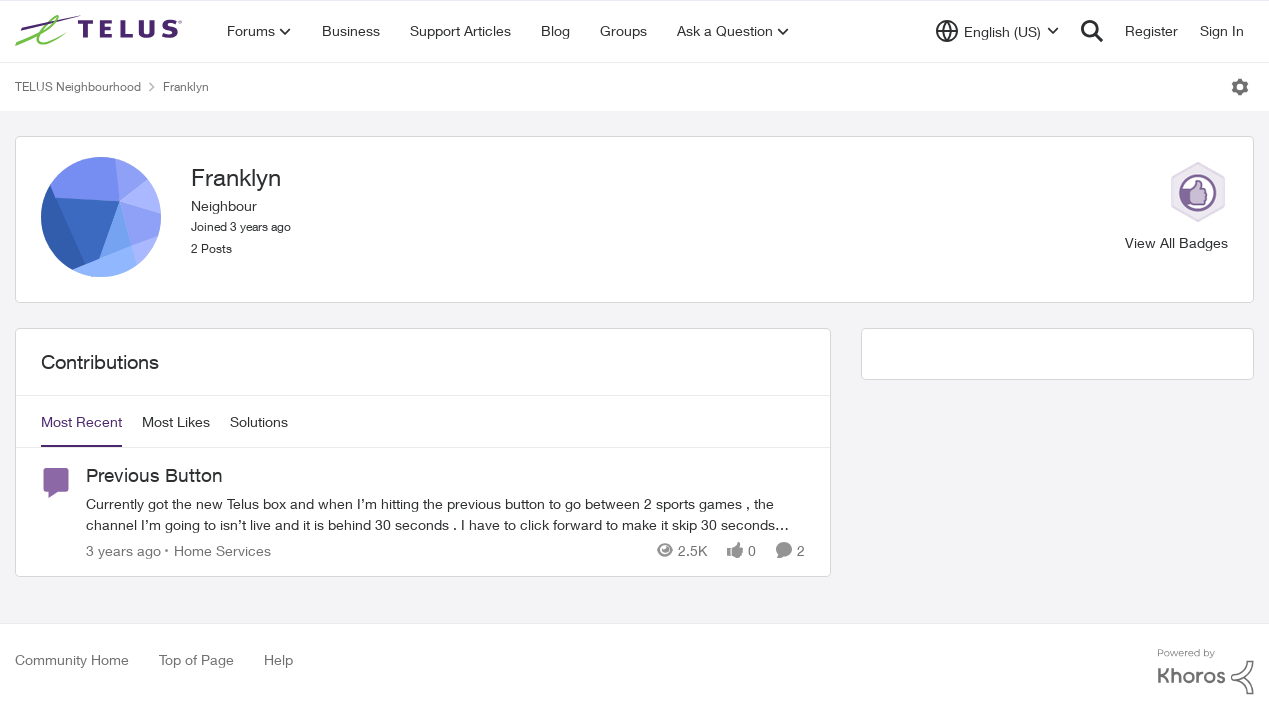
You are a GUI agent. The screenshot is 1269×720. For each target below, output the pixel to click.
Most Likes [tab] (176, 421)
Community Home (72, 659)
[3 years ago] (123, 550)
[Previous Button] (445, 514)
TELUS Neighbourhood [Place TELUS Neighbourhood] (78, 86)
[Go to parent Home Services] (218, 550)
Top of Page (196, 659)
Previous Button (154, 475)
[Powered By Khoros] (1206, 672)
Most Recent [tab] (81, 421)
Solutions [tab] (259, 421)
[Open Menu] (1240, 87)
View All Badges (1176, 242)
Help (278, 659)
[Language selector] (997, 31)
